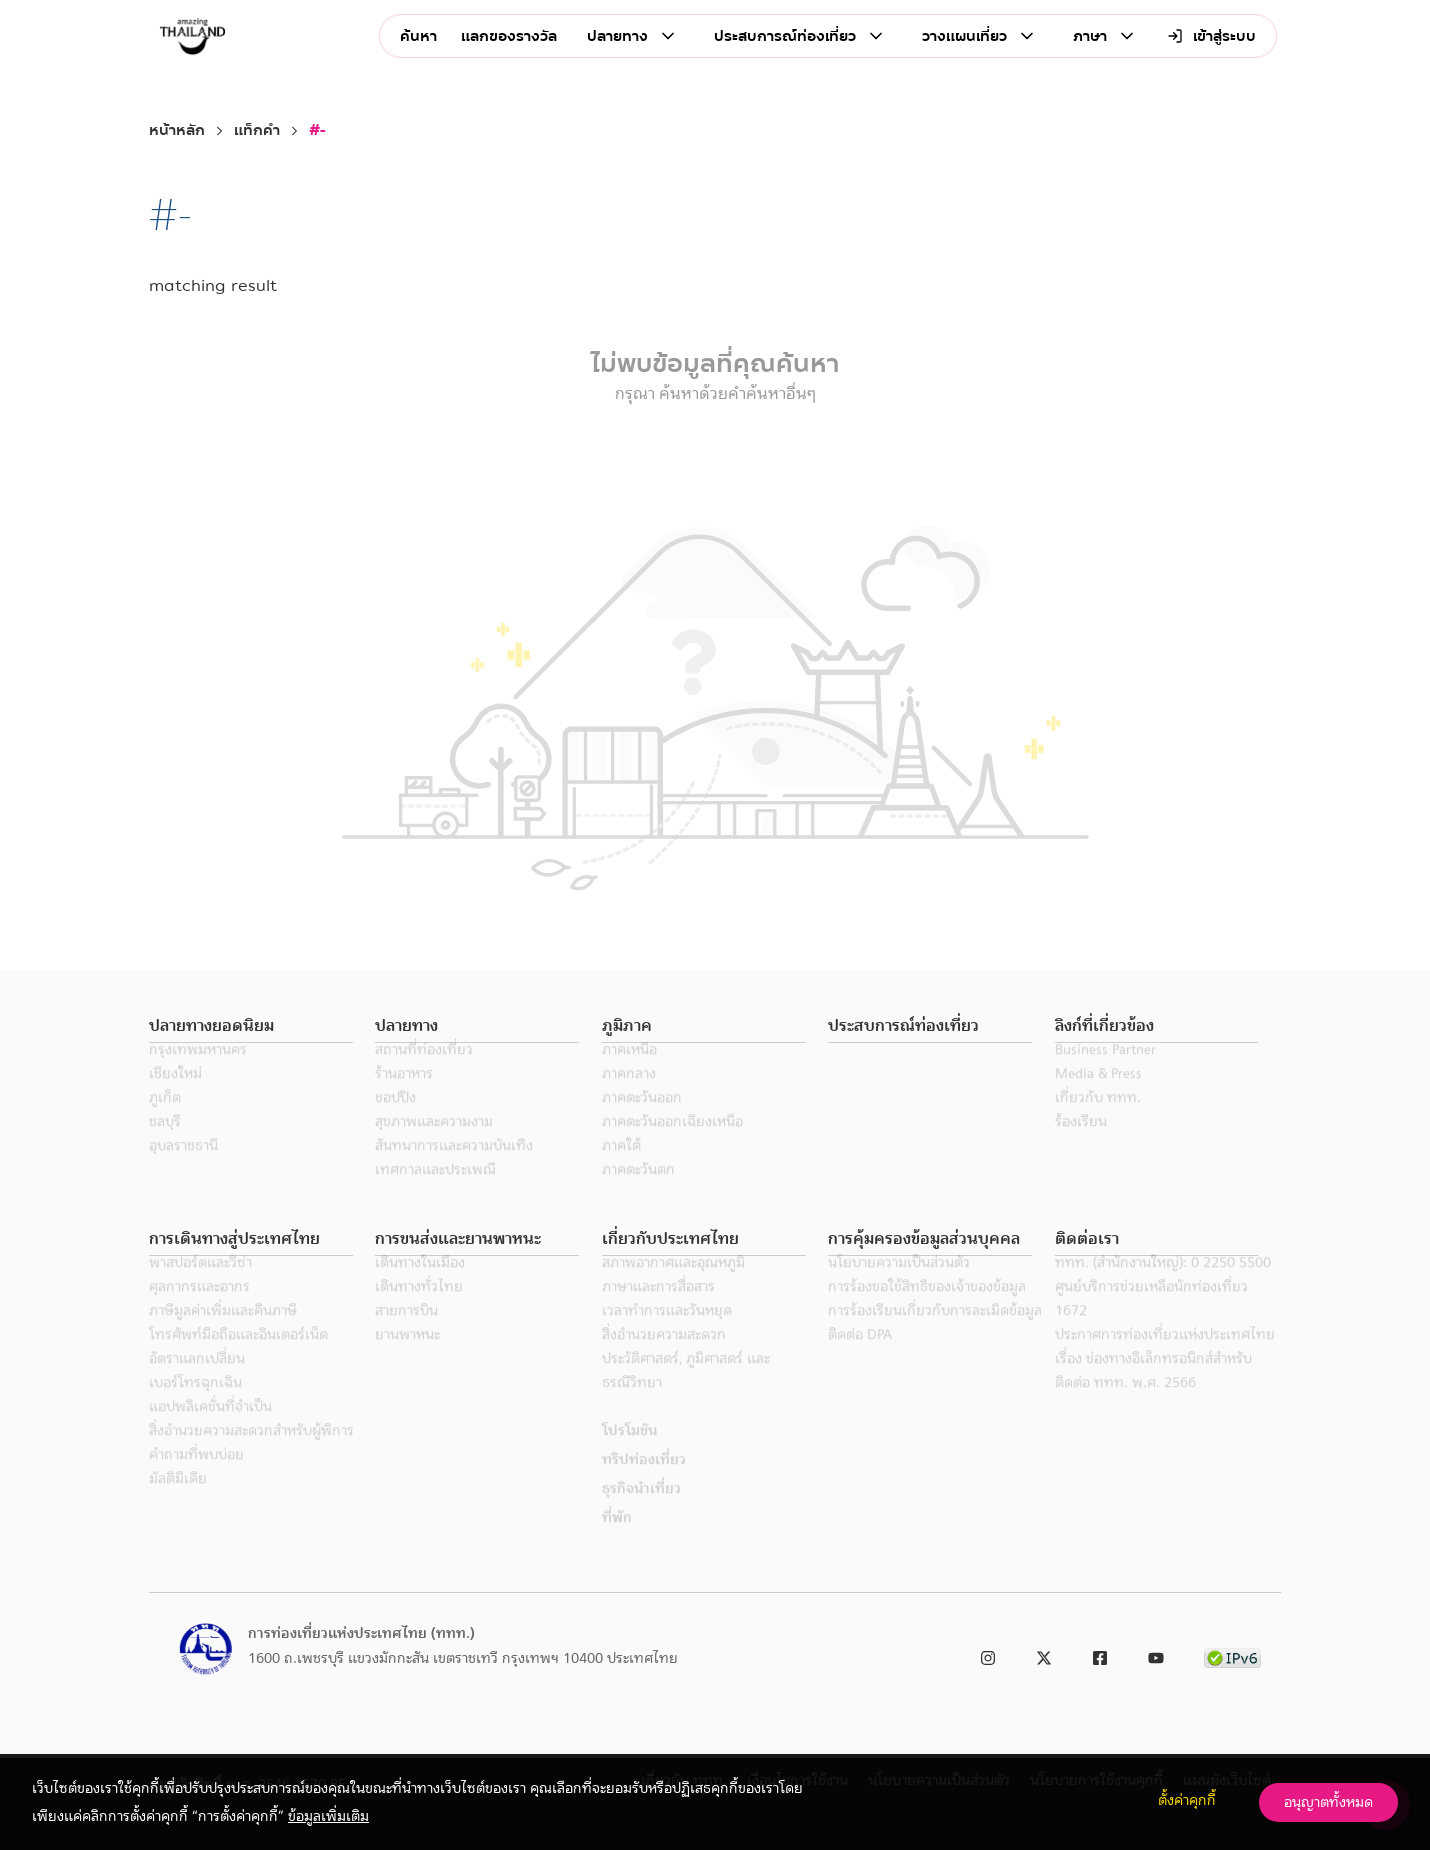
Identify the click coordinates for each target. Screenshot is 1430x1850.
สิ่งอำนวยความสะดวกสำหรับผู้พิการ (251, 1454)
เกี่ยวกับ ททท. (1098, 1121)
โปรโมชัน (629, 1454)
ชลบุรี (165, 1145)
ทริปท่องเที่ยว (644, 1483)
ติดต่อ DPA (860, 1358)
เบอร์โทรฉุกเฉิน (195, 1406)
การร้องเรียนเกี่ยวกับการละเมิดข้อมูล (935, 1334)
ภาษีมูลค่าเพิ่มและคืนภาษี (223, 1334)
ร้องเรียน (1081, 1145)
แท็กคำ (257, 130)
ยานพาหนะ (407, 1358)
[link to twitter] (1044, 1654)
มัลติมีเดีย (178, 1502)
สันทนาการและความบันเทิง (454, 1169)
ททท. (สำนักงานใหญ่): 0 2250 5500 (1163, 1286)
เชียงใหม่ (175, 1097)
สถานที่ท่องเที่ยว (424, 1073)
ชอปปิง (395, 1121)
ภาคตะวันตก (638, 1193)
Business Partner (1105, 1073)
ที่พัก (617, 1541)
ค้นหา (418, 36)
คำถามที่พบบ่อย (196, 1478)
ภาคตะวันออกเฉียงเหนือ (672, 1145)
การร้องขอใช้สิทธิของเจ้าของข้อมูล (927, 1310)
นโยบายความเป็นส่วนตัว (899, 1286)
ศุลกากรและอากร (199, 1310)
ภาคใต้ (621, 1169)
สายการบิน (406, 1334)
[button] (251, 1026)
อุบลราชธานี (183, 1169)
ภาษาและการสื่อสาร (658, 1310)
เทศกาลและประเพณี (435, 1193)
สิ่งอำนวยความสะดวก (664, 1358)
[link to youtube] (1156, 1654)
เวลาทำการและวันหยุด (667, 1334)
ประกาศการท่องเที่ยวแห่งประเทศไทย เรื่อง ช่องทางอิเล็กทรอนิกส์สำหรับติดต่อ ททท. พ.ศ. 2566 (1165, 1382)
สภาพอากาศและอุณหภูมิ (673, 1286)
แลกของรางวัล (509, 36)
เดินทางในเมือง (420, 1286)
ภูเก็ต (165, 1121)
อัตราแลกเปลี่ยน (197, 1382)
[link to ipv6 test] (1232, 1654)
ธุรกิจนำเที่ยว (641, 1512)
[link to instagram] (988, 1654)
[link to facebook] (1100, 1654)
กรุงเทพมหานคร (198, 1073)
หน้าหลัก (177, 130)
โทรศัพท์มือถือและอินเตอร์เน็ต (238, 1358)
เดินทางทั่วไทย (419, 1310)
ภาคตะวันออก (642, 1121)
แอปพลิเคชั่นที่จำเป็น (210, 1430)
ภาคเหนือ (629, 1073)
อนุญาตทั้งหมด (1328, 1802)
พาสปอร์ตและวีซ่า (200, 1286)
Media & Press (1098, 1097)
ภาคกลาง (629, 1097)
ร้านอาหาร (404, 1097)
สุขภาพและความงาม (434, 1145)
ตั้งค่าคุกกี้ (1187, 1800)
